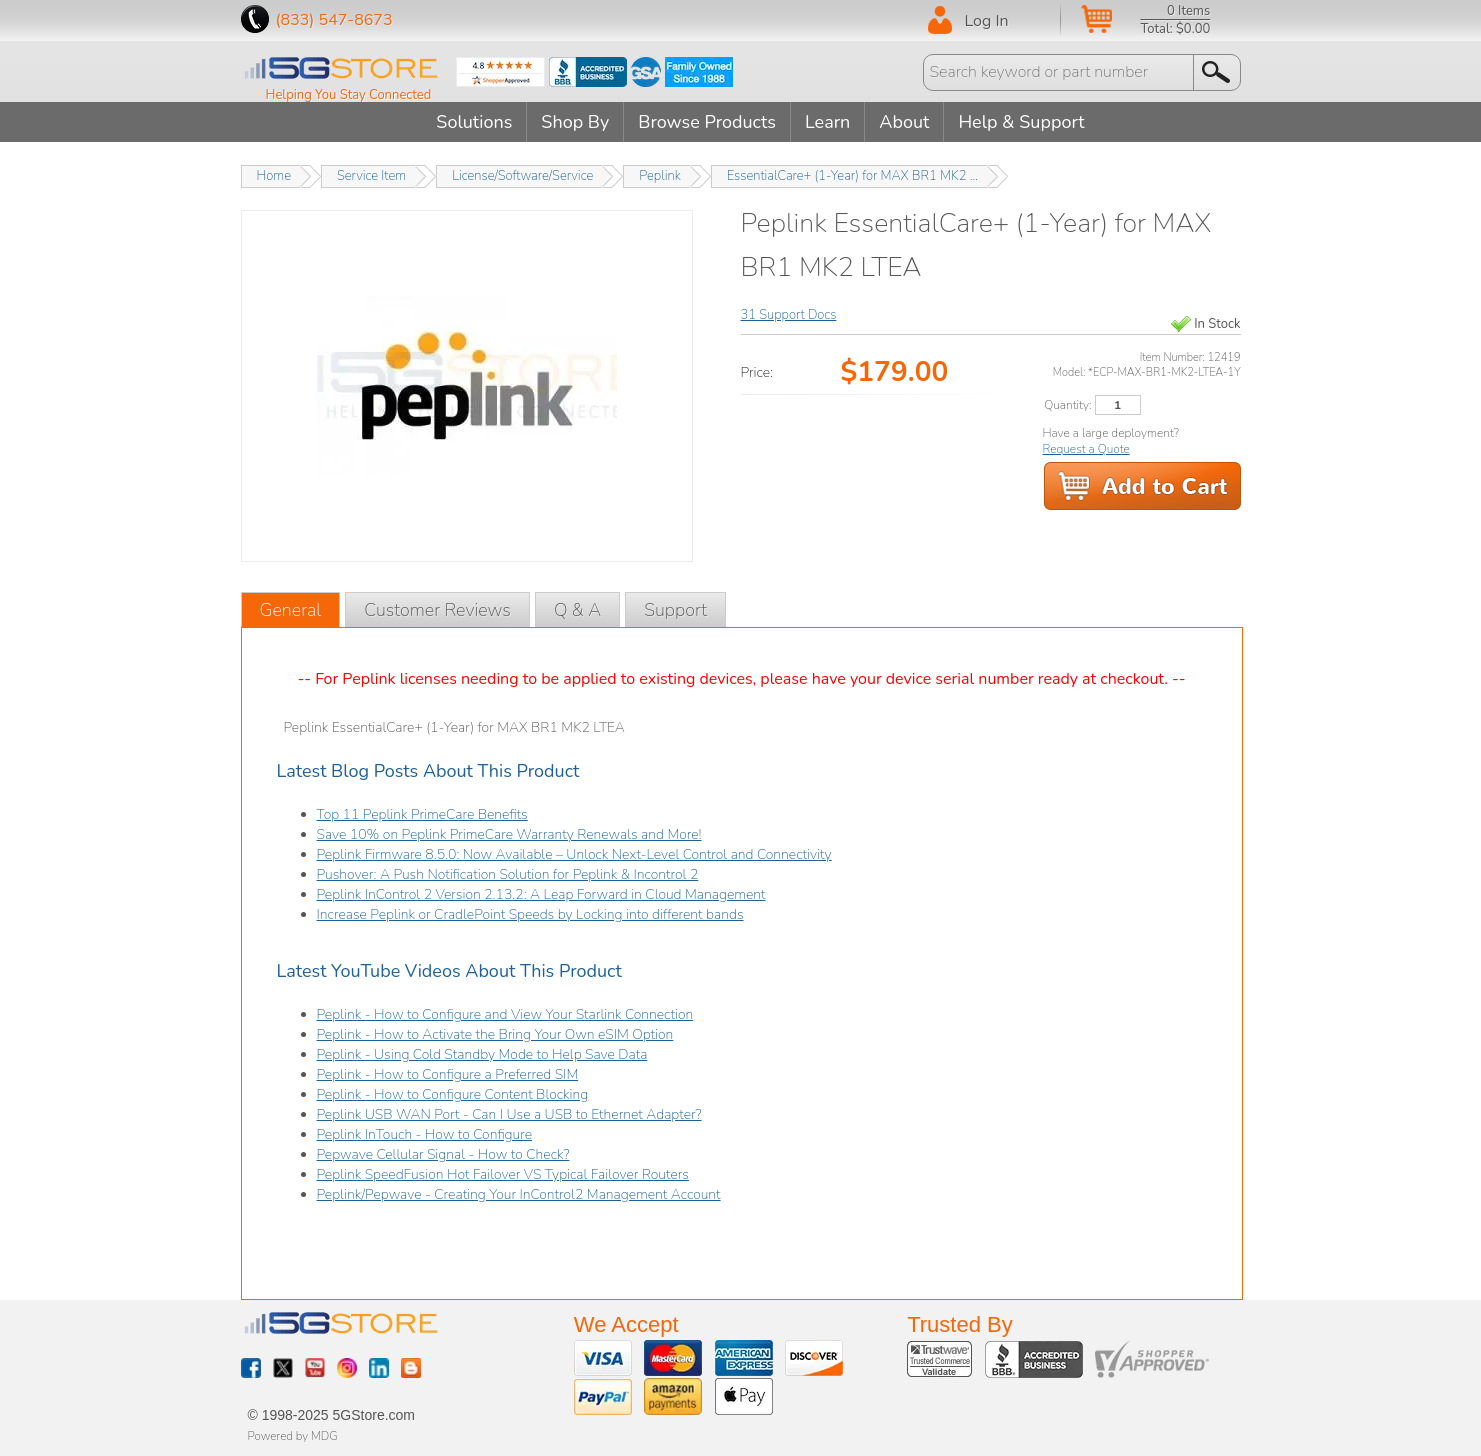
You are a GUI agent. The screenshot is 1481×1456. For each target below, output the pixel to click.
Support (675, 610)
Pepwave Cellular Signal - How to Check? (443, 1154)
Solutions (474, 122)
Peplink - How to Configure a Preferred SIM (448, 1074)
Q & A (577, 610)
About (904, 122)
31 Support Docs (789, 315)
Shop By (575, 122)
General (291, 610)
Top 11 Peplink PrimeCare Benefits (422, 814)
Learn (827, 122)
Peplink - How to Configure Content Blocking (453, 1094)
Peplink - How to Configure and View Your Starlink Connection (505, 1014)
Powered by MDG (293, 1436)
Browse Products (707, 122)
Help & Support (1021, 122)
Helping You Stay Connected (349, 95)
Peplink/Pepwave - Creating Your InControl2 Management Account (519, 1194)
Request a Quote (1086, 449)
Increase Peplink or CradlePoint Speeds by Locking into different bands (530, 914)
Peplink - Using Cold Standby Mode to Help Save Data (482, 1054)
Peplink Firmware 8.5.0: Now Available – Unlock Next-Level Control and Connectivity (574, 854)
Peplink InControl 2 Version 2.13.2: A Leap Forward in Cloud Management (541, 894)
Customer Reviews (437, 610)
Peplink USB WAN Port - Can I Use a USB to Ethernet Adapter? (509, 1114)
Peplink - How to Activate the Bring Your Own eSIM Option (495, 1034)
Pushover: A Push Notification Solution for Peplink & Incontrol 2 (508, 874)
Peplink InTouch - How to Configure (425, 1134)
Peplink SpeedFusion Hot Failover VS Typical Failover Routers (503, 1174)
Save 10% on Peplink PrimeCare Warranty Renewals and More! (509, 834)
